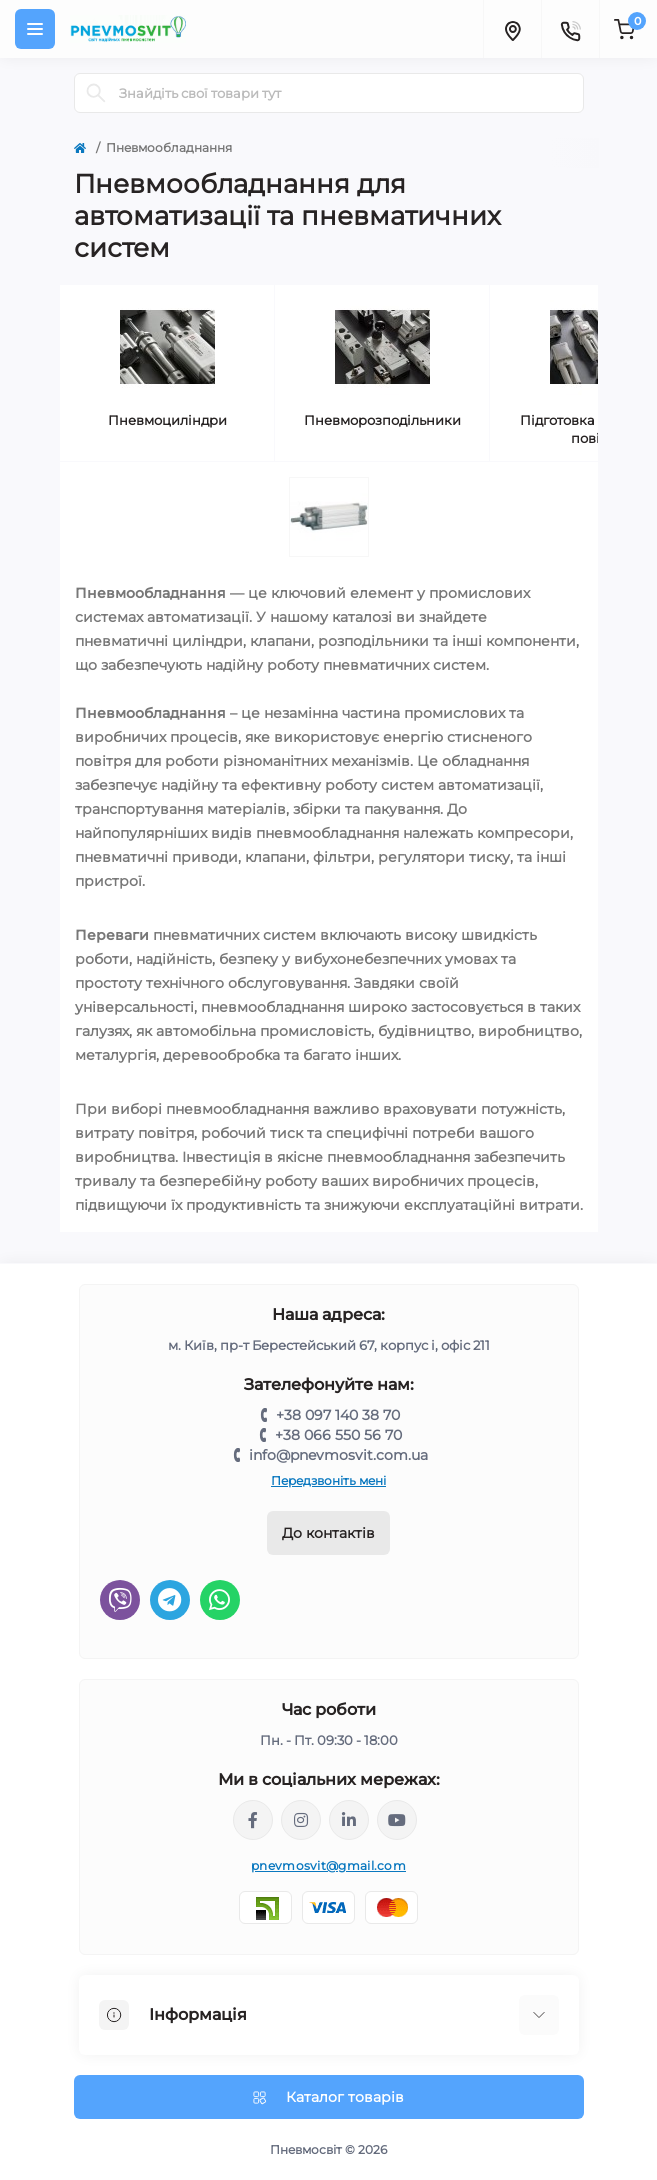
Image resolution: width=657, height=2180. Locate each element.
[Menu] (35, 29)
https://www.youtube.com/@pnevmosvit (397, 1820)
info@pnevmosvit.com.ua (338, 1455)
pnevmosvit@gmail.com (328, 1865)
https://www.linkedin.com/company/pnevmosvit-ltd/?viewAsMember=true (349, 1820)
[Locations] (512, 29)
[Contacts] (570, 29)
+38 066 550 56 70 (338, 1435)
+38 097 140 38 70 (338, 1415)
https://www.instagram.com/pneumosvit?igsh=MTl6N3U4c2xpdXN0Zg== (301, 1820)
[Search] (96, 93)
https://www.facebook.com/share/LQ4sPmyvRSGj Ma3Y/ (253, 1820)
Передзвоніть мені (328, 1480)
